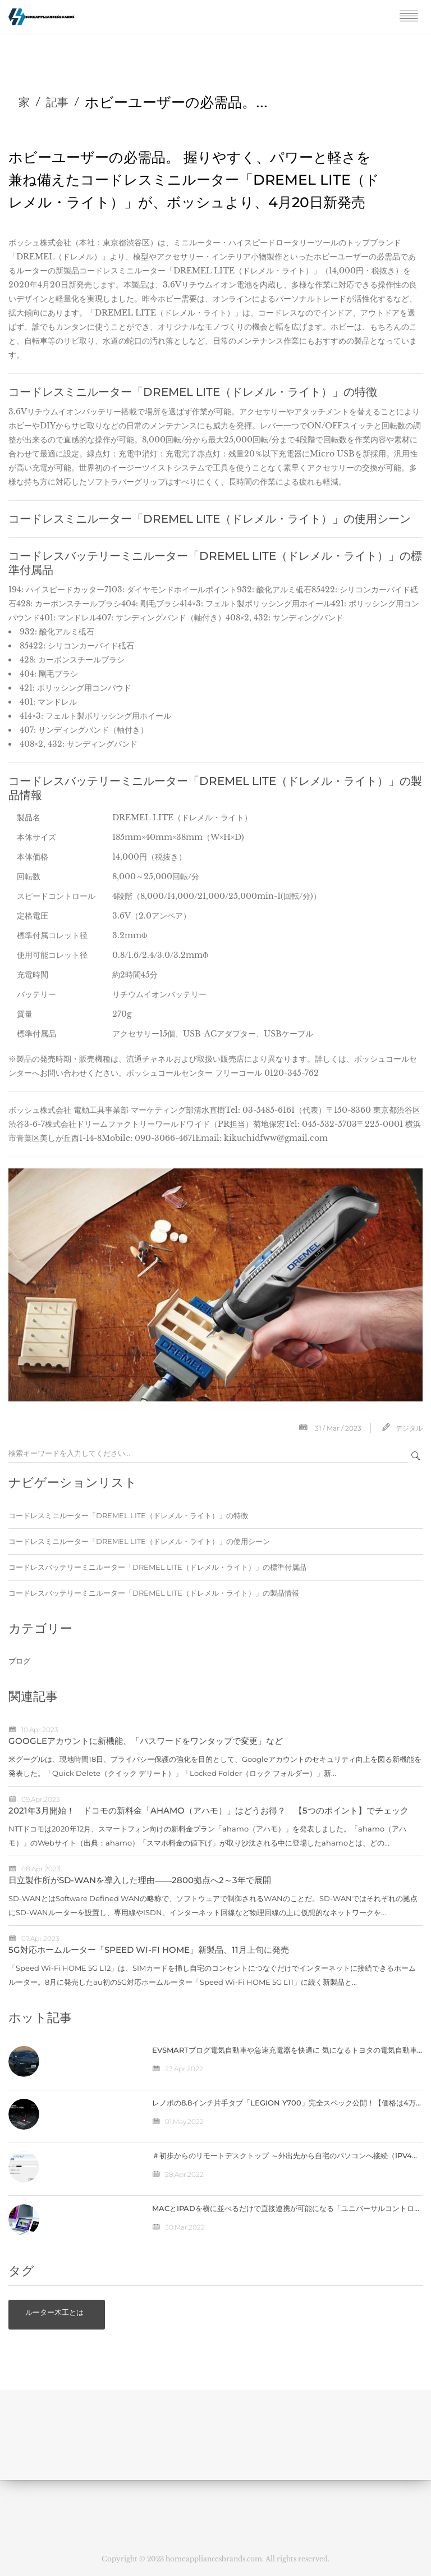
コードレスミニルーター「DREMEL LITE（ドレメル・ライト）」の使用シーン (139, 1541)
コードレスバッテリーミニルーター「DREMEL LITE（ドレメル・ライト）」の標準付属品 (157, 1567)
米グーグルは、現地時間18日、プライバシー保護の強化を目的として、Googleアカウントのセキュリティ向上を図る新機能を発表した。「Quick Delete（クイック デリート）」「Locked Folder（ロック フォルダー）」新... (214, 1766)
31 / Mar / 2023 (338, 1428)
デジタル (409, 1428)
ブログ (19, 1660)
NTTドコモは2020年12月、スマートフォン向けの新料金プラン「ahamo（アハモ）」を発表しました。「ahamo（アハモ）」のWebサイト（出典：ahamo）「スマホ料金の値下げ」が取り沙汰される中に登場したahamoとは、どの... (207, 1835)
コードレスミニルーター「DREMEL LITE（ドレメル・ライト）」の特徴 (128, 1515)
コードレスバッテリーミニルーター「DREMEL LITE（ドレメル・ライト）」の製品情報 (153, 1592)
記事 (57, 102)
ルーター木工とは (54, 2312)
